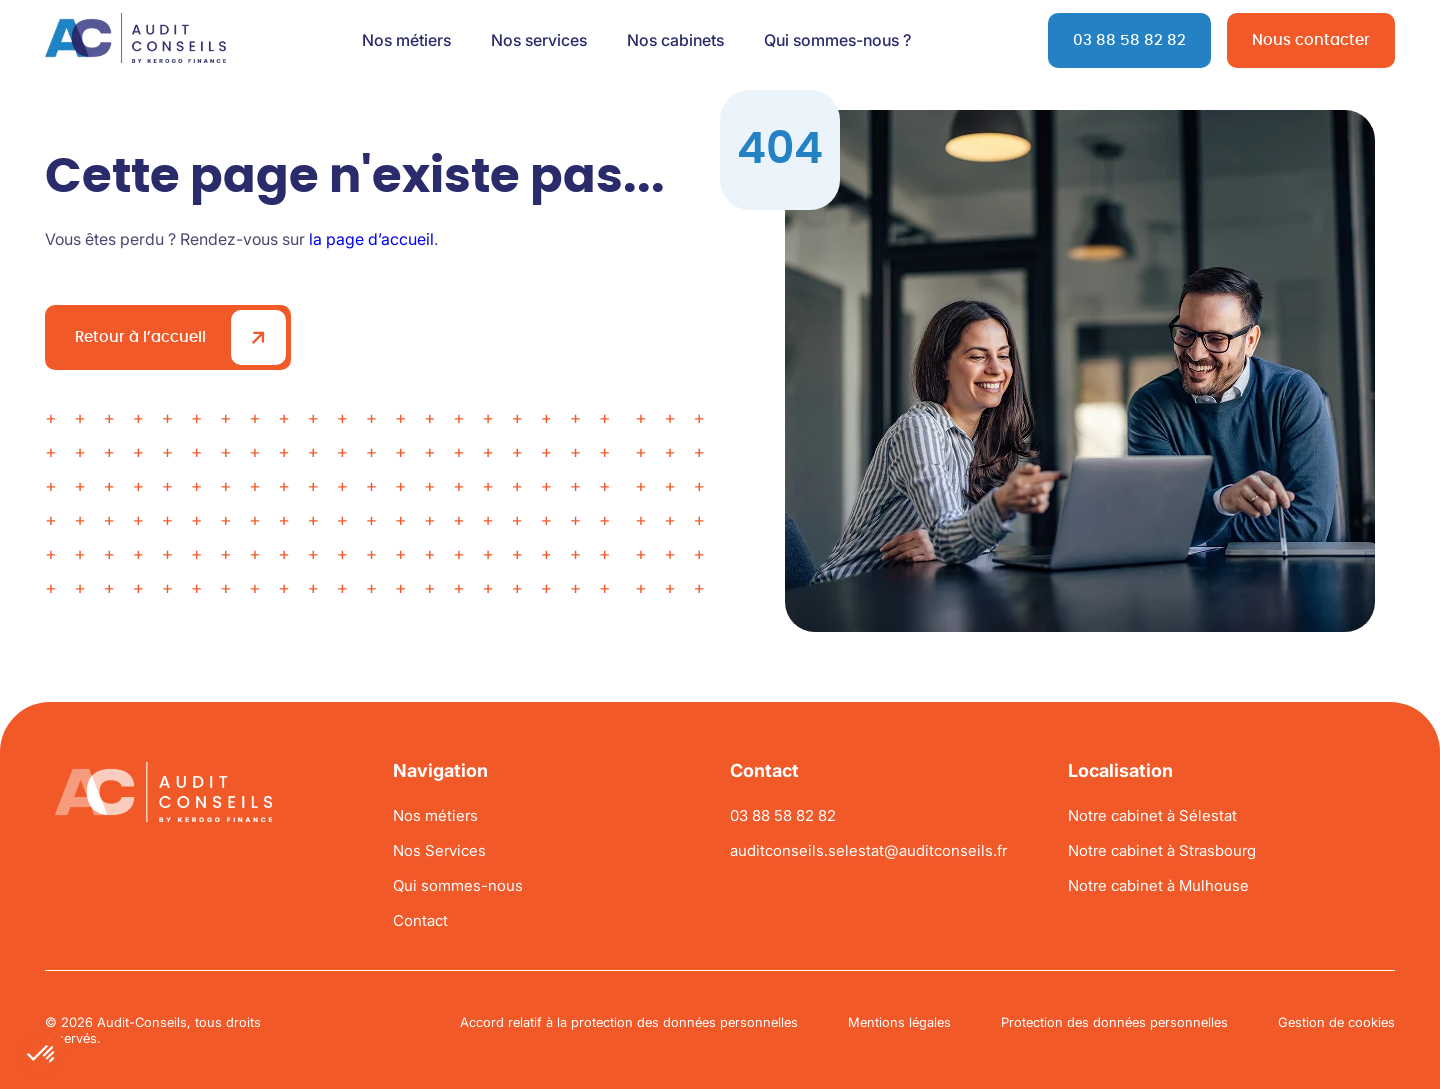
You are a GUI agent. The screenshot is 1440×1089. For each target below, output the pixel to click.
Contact (420, 920)
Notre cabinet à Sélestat (1152, 815)
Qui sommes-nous (458, 885)
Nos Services (439, 850)
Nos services (539, 40)
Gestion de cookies (1336, 1022)
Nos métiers (406, 40)
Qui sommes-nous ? (837, 40)
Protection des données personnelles (1114, 1022)
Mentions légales (899, 1022)
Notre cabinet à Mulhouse (1158, 885)
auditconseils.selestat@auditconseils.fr (868, 850)
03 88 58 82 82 (1129, 40)
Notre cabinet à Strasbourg (1162, 850)
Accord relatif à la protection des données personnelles (629, 1022)
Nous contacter (1311, 40)
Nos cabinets (675, 40)
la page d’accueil (371, 239)
